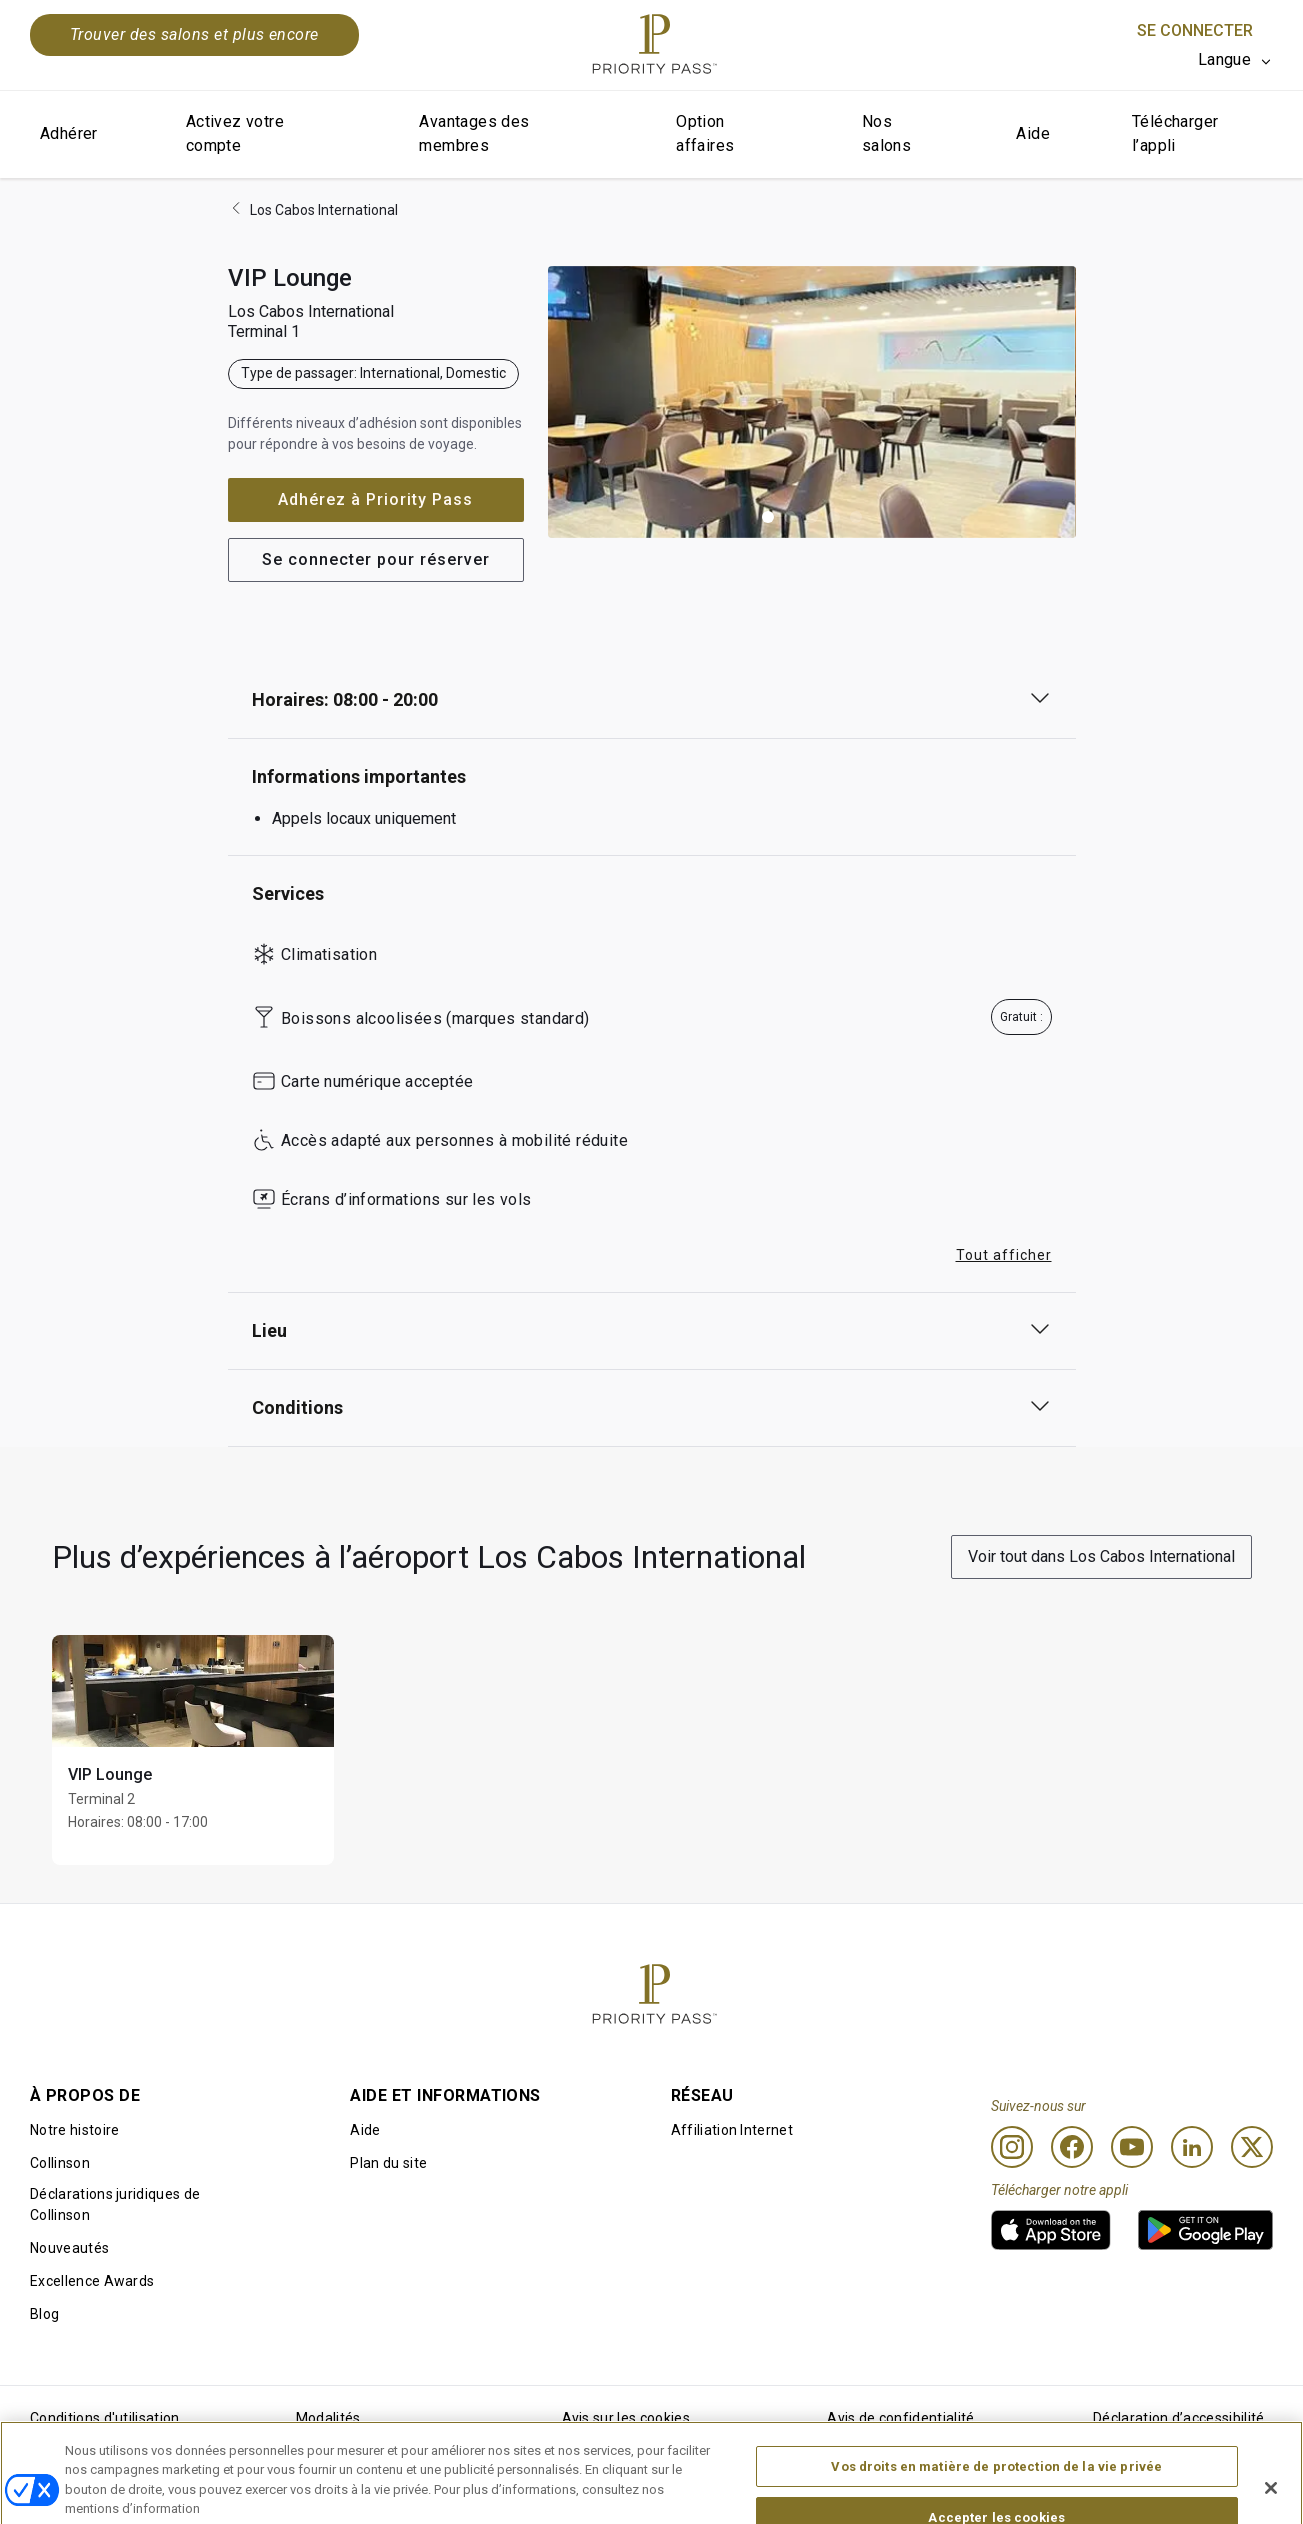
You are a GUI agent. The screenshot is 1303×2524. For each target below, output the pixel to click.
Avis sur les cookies (626, 2418)
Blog (44, 2314)
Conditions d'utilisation (105, 2418)
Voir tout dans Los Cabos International (1101, 1556)
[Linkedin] (1192, 2147)
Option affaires (705, 133)
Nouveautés (69, 2248)
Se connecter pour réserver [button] (376, 559)
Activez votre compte (235, 133)
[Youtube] (1132, 2147)
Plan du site (388, 2163)
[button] (768, 517)
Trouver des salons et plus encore (194, 34)
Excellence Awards (92, 2281)
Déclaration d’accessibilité (1179, 2418)
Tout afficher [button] (1004, 1255)
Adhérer (69, 133)
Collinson (60, 2163)
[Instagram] (1012, 2147)
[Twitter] (1252, 2147)
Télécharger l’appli (1175, 133)
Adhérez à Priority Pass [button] (375, 499)
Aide (1033, 133)
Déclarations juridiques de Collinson (115, 2204)
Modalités (328, 2418)
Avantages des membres (474, 133)
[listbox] (1235, 60)
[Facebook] (1072, 2147)
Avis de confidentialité (900, 2418)
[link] (1051, 2230)
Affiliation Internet (732, 2130)
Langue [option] (1224, 59)
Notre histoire (74, 2130)
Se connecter (1195, 30)
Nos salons (886, 133)
